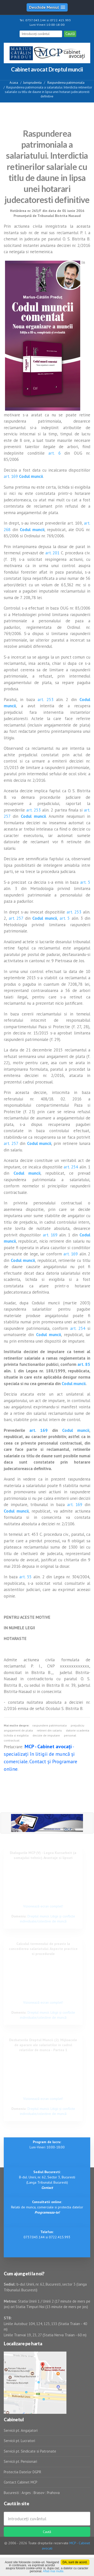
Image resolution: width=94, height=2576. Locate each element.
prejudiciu (77, 1725)
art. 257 (16, 918)
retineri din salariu (49, 1730)
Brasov (39, 2492)
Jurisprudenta (32, 82)
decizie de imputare (46, 1735)
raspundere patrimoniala (49, 1725)
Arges (26, 2492)
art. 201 (52, 553)
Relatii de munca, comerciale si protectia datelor (47, 2207)
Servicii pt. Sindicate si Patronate (30, 2451)
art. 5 (85, 882)
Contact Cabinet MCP (20, 2482)
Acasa (14, 82)
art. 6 (54, 453)
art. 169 (11, 476)
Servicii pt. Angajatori (21, 2430)
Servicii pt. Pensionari (20, 2461)
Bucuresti (12, 2492)
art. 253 (45, 699)
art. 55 (25, 1577)
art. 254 (71, 1167)
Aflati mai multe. (53, 2571)
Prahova (53, 2492)
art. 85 (83, 1364)
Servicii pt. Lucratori (19, 2440)
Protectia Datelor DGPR (22, 2472)
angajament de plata (18, 1730)
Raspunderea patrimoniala (65, 82)
